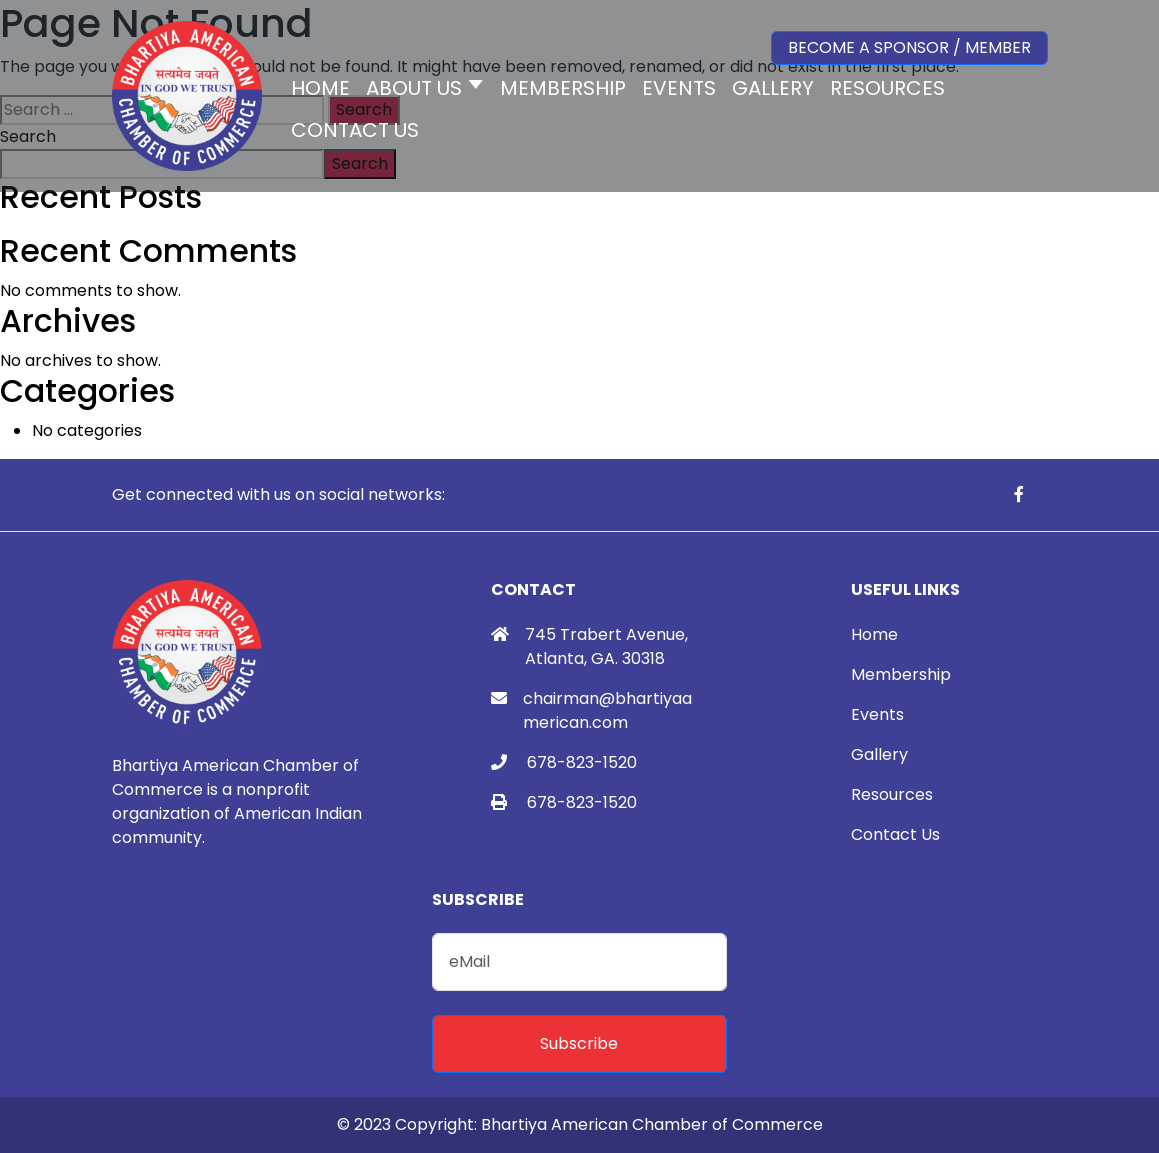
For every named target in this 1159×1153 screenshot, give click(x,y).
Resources (892, 794)
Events (877, 714)
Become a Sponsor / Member (909, 47)
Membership (901, 674)
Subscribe (579, 1043)
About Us (414, 88)
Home (874, 634)
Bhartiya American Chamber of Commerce (652, 1124)
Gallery (879, 754)
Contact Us (895, 834)
